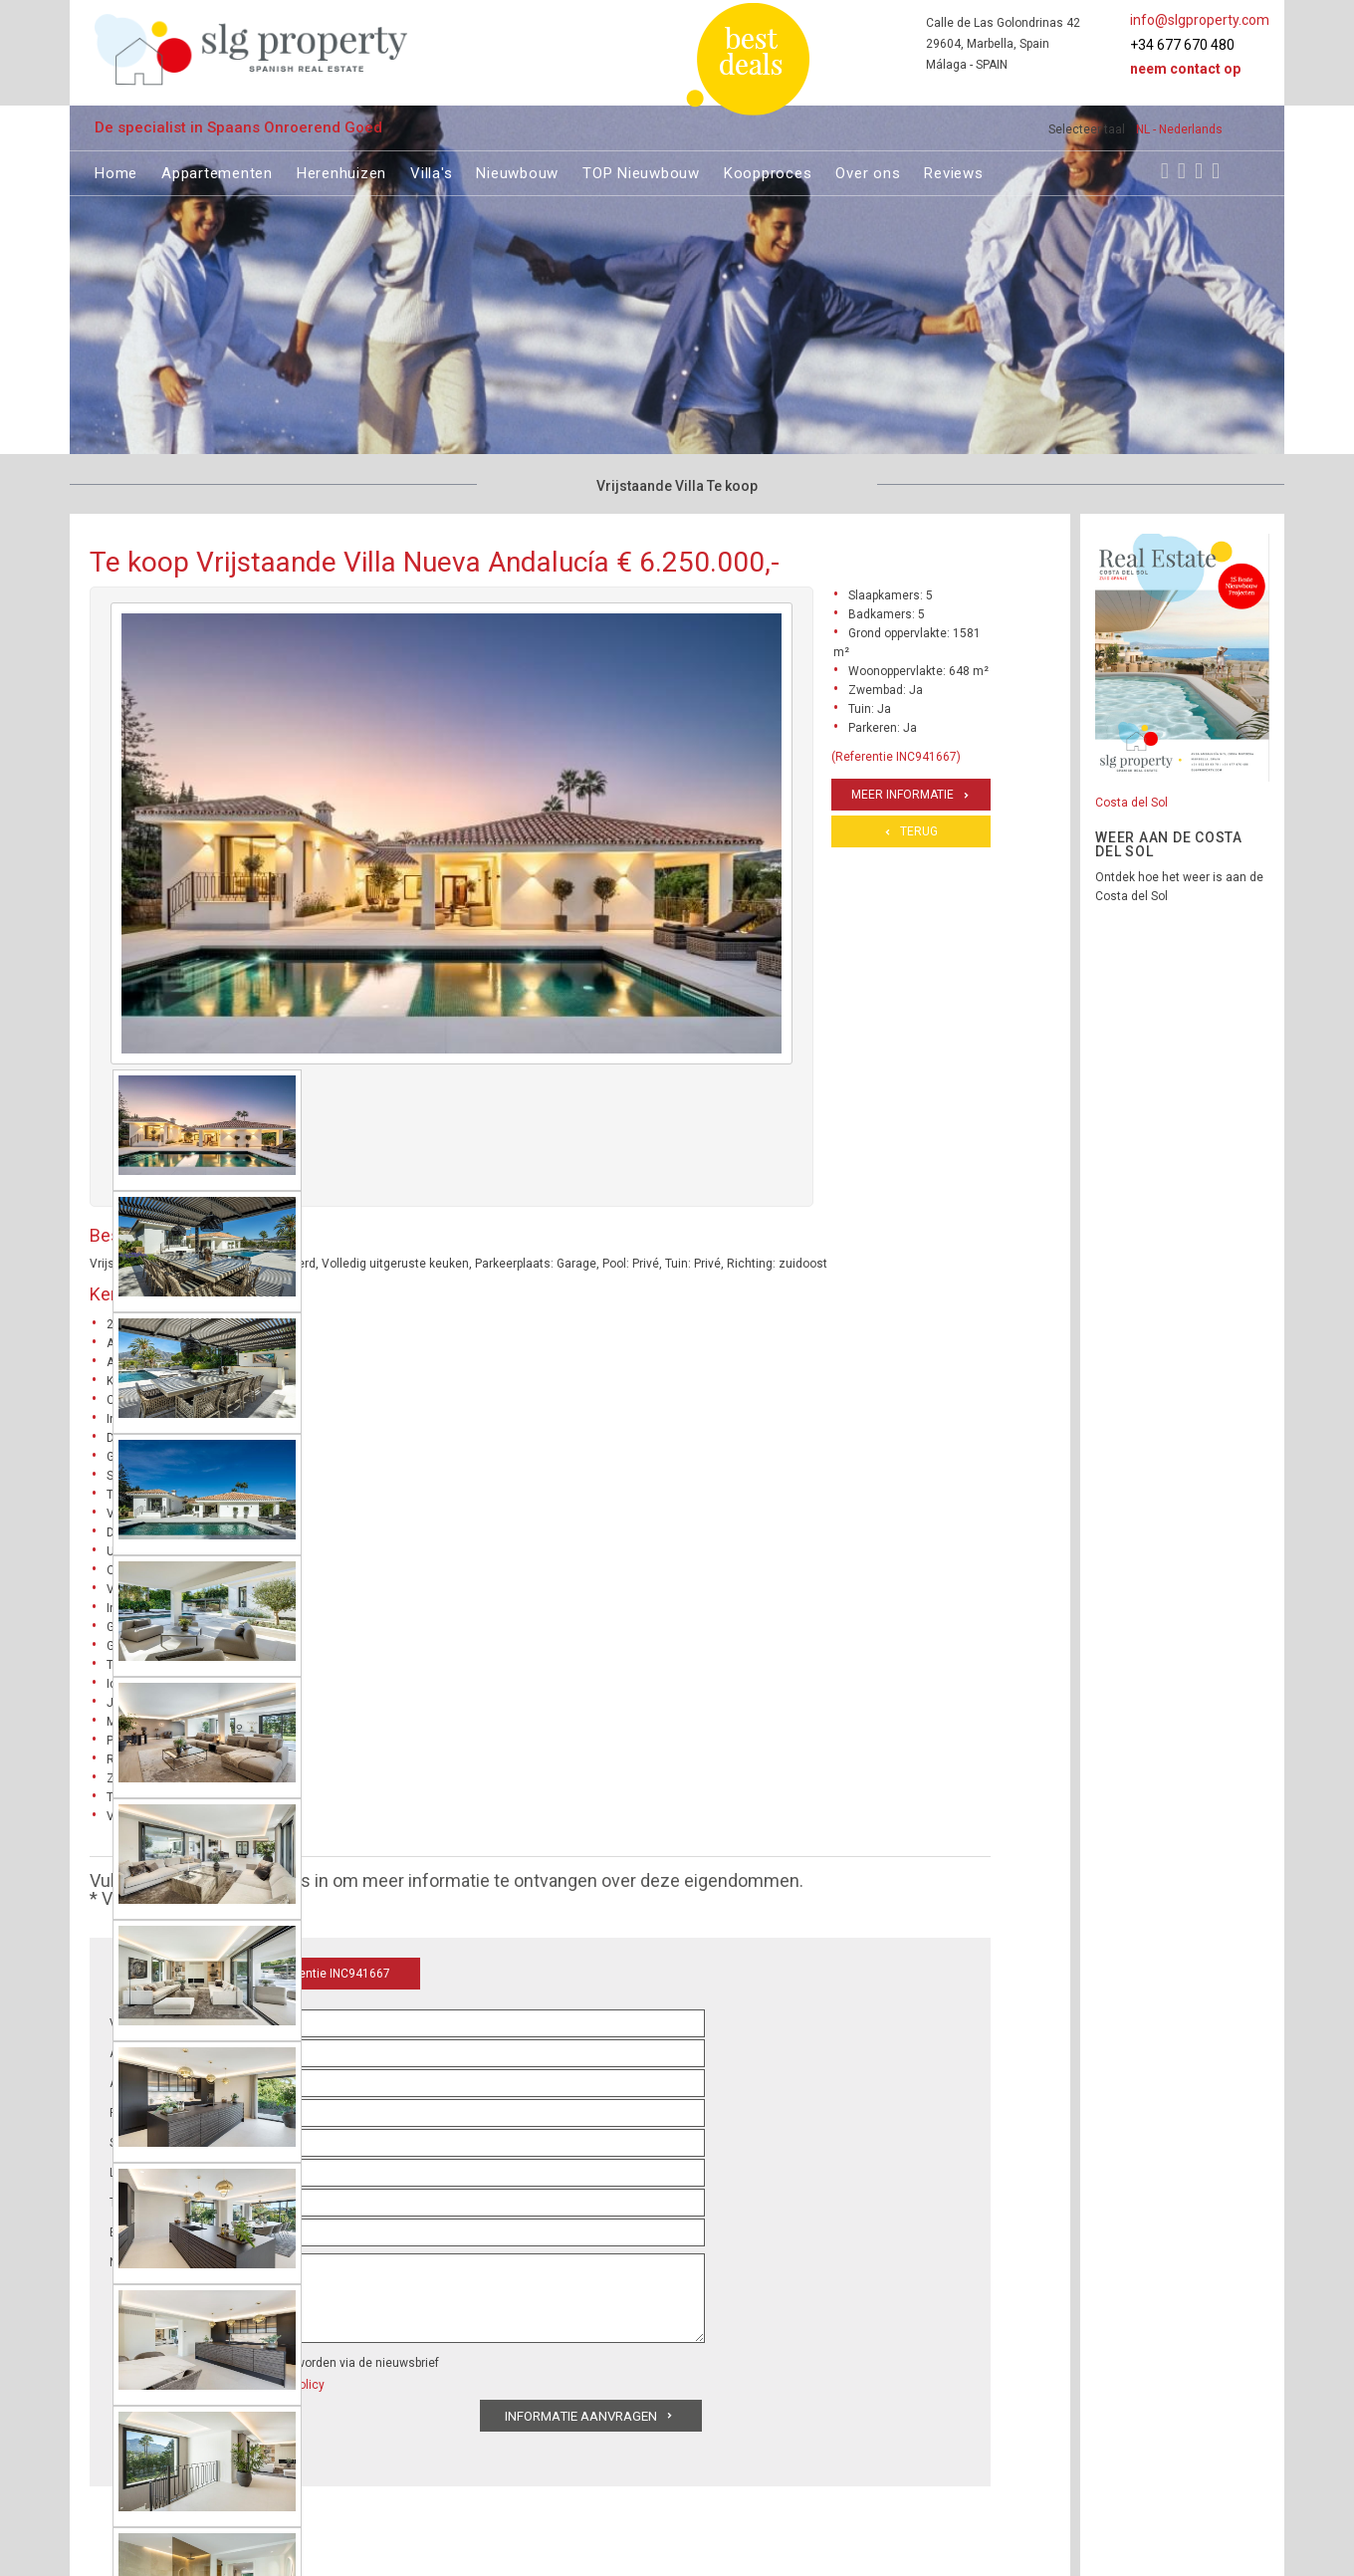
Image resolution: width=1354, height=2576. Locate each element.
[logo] (251, 49)
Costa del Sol (1131, 803)
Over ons (867, 170)
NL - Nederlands (1179, 129)
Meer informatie (902, 795)
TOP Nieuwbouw (641, 170)
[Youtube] (1199, 170)
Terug (919, 831)
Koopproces (768, 170)
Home (116, 170)
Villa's (431, 170)
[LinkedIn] (1216, 170)
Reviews (953, 170)
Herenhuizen (341, 170)
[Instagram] (1182, 170)
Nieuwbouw (517, 170)
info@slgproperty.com (1199, 20)
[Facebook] (1165, 170)
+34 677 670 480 (1182, 45)
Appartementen (217, 170)
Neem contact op (1185, 69)
